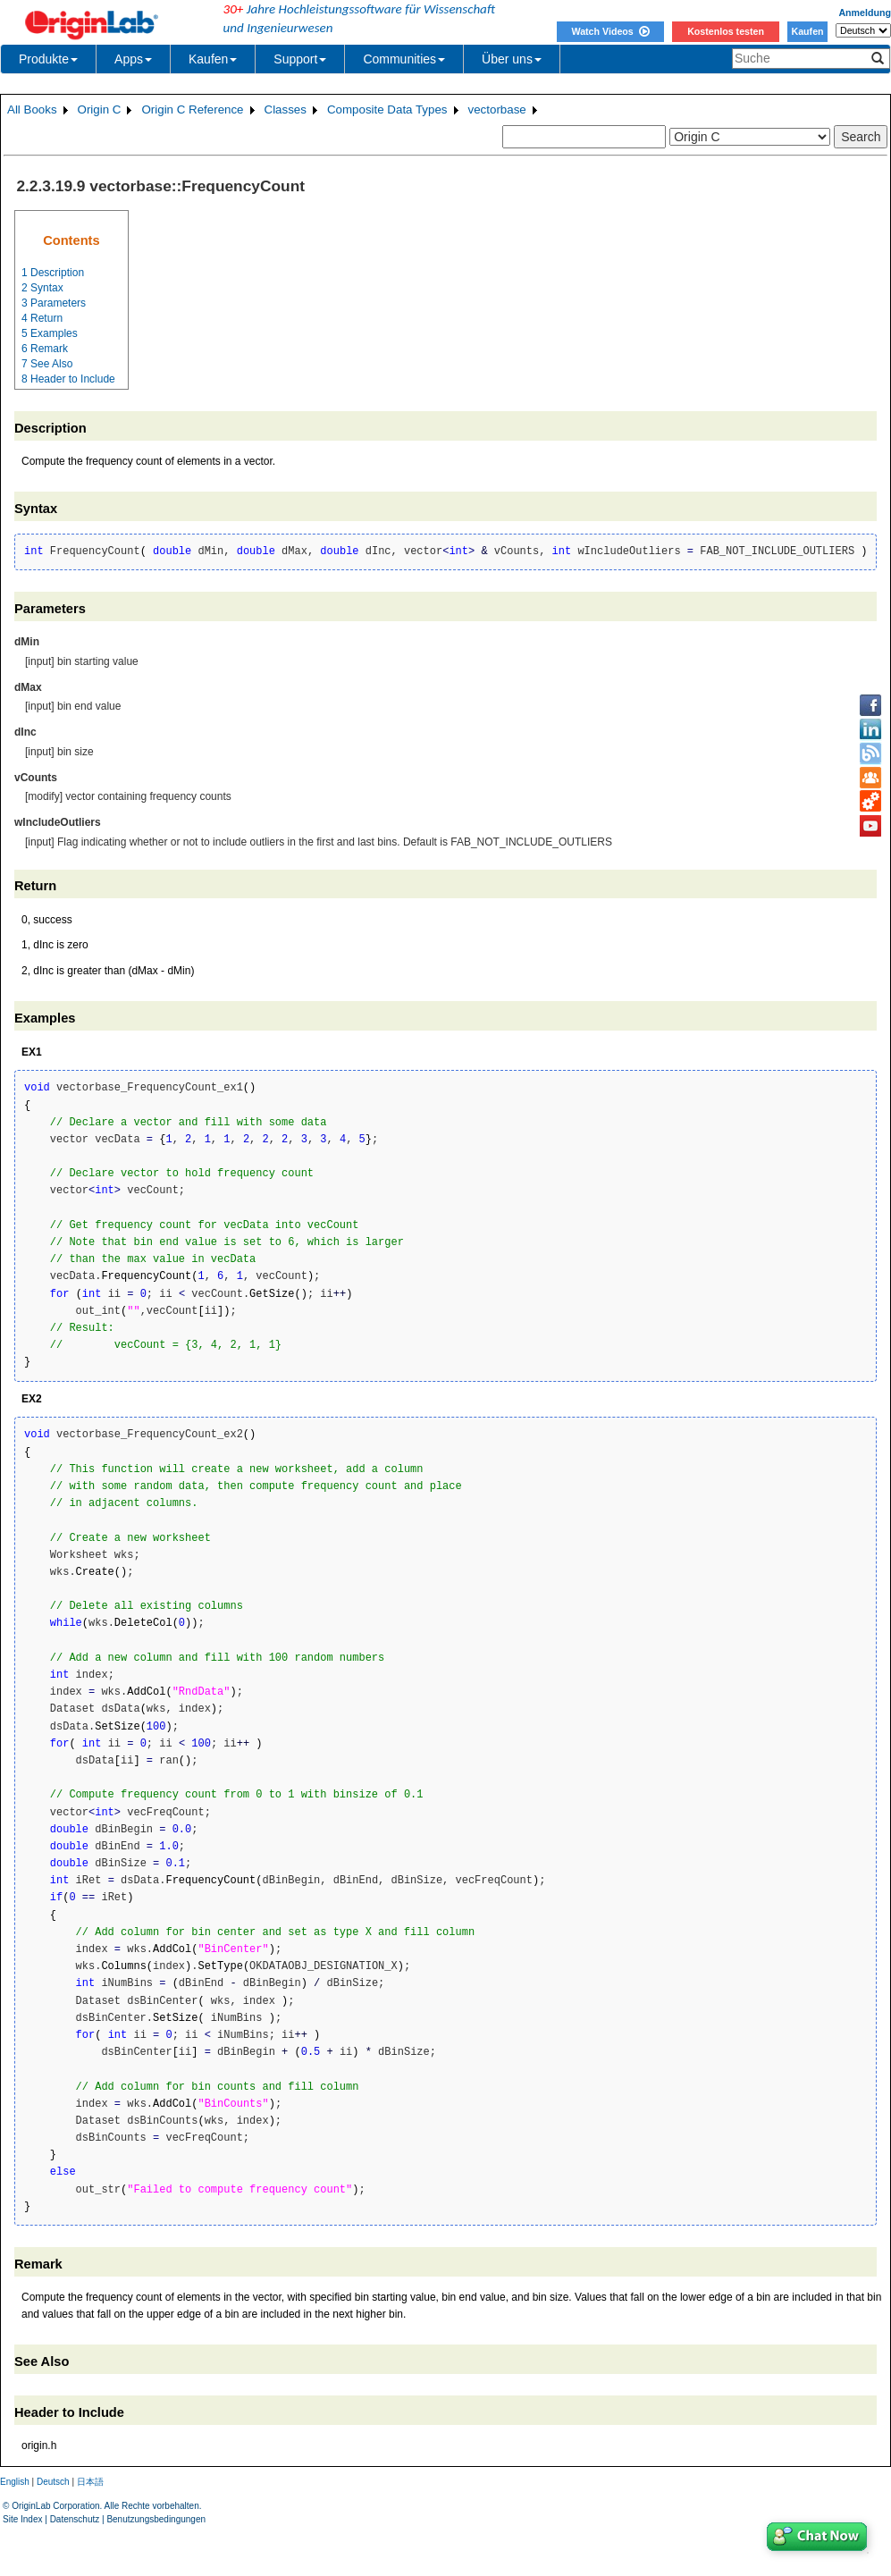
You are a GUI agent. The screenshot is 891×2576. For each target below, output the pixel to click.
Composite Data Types (387, 109)
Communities (404, 59)
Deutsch (53, 2482)
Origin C (100, 109)
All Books (32, 109)
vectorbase (497, 109)
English (14, 2482)
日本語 (90, 2482)
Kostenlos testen (725, 31)
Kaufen (807, 31)
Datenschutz (75, 2519)
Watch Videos (610, 31)
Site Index (22, 2519)
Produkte (48, 59)
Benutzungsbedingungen (156, 2519)
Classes (286, 109)
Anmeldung (864, 12)
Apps (133, 59)
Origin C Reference (192, 109)
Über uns (512, 59)
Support (299, 59)
